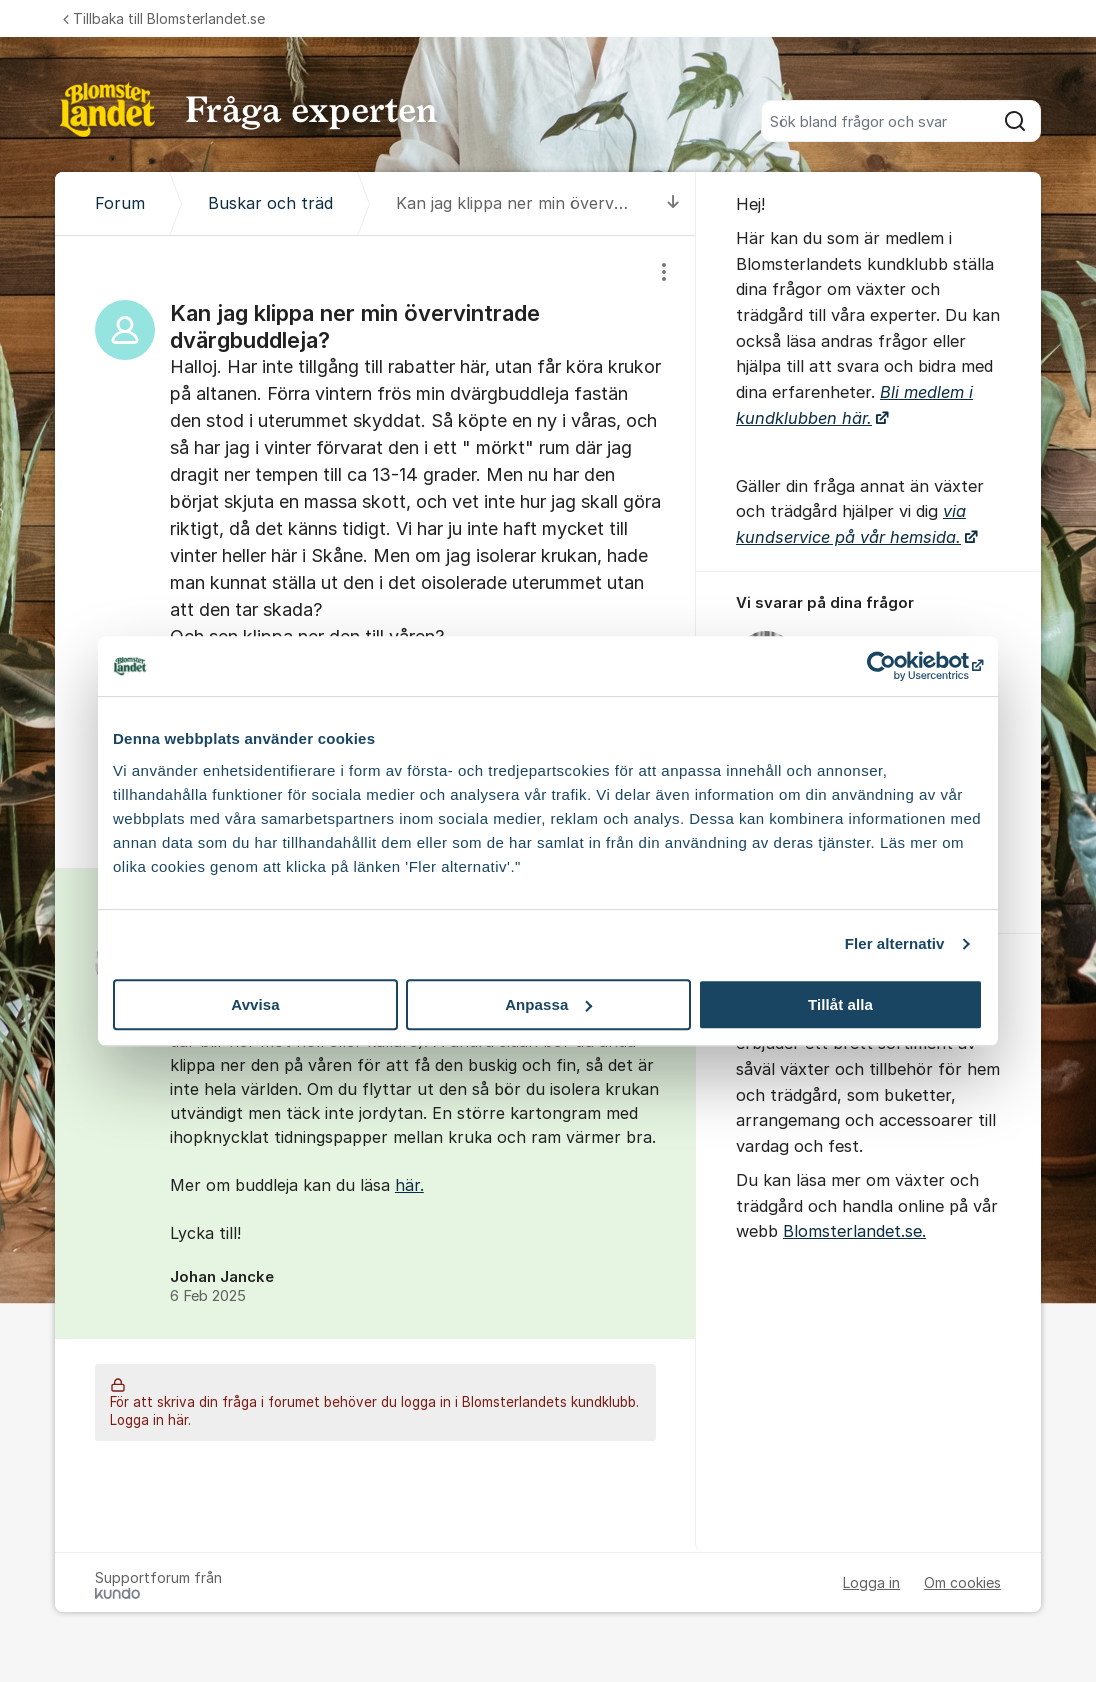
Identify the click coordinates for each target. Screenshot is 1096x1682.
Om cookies (962, 1582)
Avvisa (255, 1004)
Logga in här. (150, 1420)
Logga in (871, 1582)
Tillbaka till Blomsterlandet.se (164, 18)
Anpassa (548, 1004)
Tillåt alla (840, 1004)
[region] (375, 551)
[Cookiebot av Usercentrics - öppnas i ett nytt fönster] (895, 666)
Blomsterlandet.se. (854, 1231)
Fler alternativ (895, 943)
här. (409, 1185)
